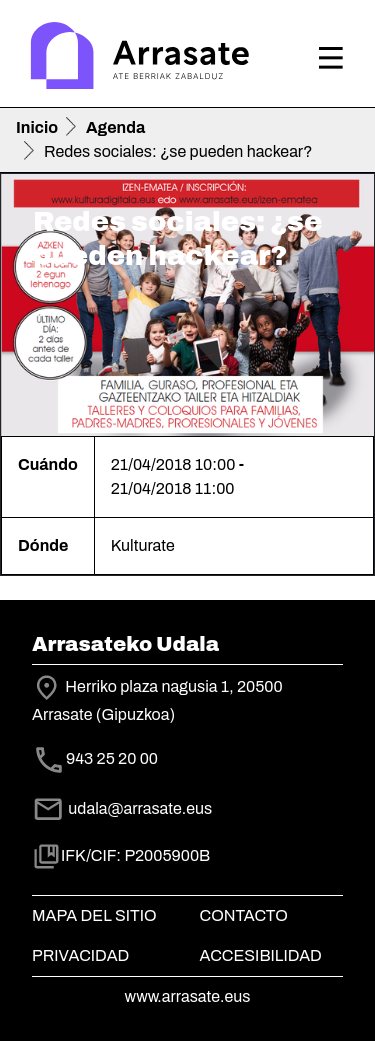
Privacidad (80, 955)
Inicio (37, 127)
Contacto (244, 915)
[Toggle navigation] (331, 58)
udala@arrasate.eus (122, 808)
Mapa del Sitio (94, 915)
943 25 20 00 (112, 758)
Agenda (115, 127)
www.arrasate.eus (188, 996)
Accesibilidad (261, 955)
